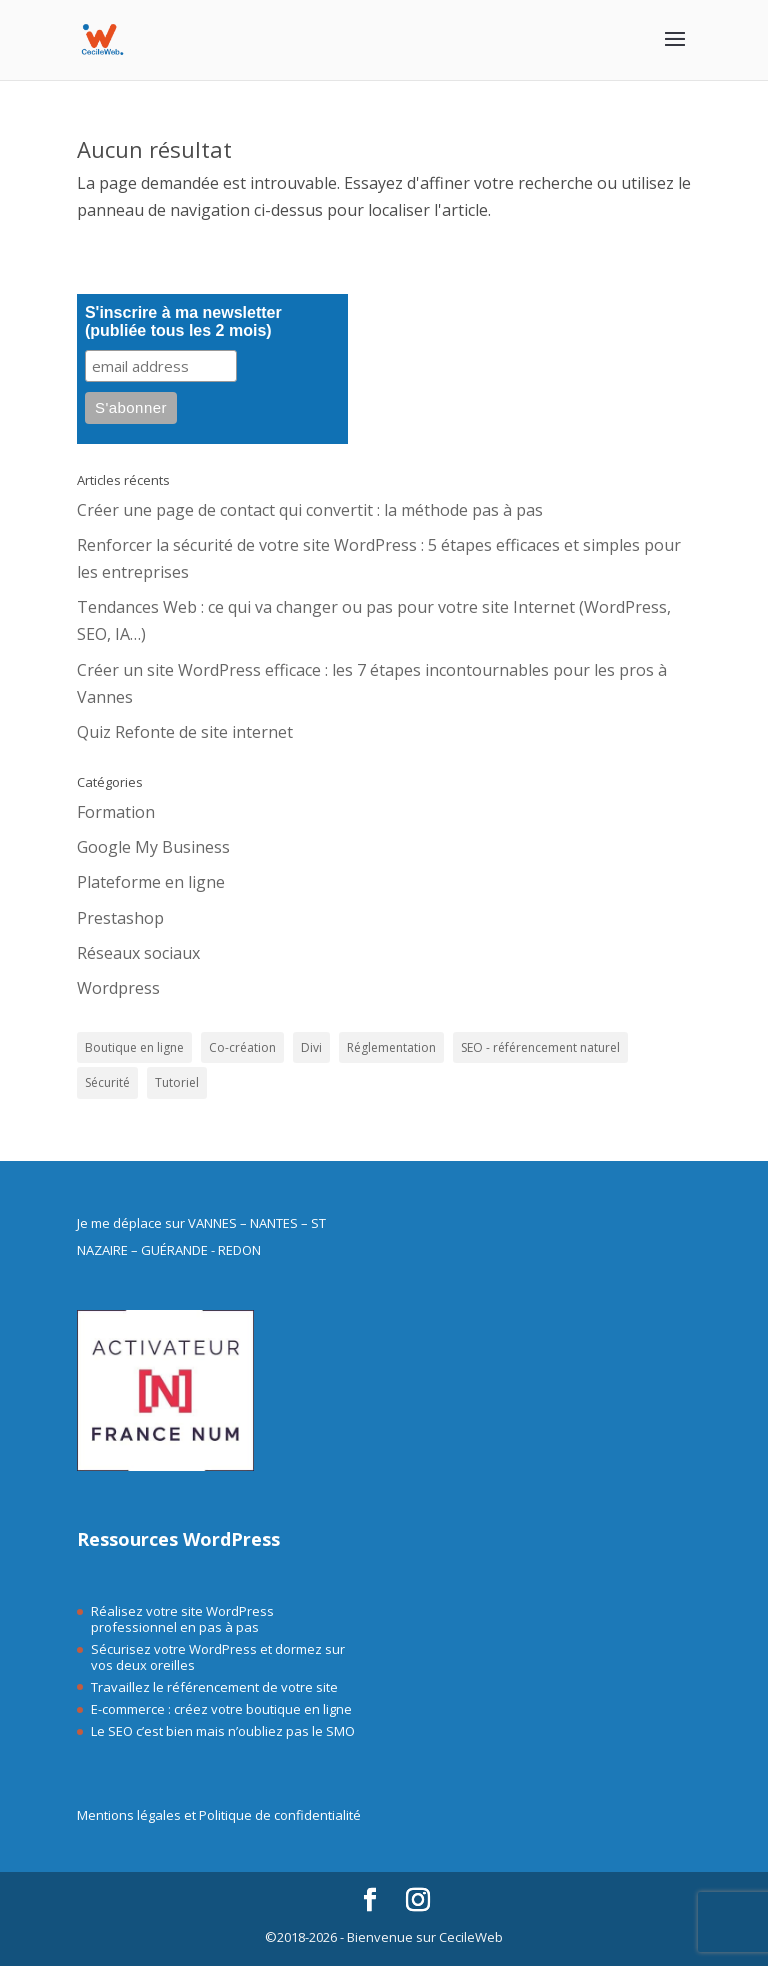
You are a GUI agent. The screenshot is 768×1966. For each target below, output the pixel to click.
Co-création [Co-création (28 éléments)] (242, 1047)
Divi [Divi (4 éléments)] (311, 1047)
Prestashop (120, 918)
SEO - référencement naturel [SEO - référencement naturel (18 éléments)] (540, 1047)
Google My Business (153, 847)
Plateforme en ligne (151, 882)
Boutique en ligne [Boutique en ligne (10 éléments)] (134, 1047)
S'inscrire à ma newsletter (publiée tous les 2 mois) (183, 321)
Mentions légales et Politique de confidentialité (219, 1815)
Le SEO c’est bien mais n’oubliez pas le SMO (223, 1731)
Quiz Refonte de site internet (185, 732)
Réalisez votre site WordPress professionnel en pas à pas (182, 1619)
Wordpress (118, 988)
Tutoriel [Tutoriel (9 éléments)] (177, 1082)
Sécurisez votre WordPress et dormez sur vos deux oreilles (218, 1657)
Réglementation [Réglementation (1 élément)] (391, 1047)
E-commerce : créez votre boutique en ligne (221, 1709)
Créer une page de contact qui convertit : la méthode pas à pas (310, 510)
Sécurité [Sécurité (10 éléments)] (107, 1082)
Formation (116, 812)
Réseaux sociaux (138, 953)
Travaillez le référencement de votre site (214, 1687)
